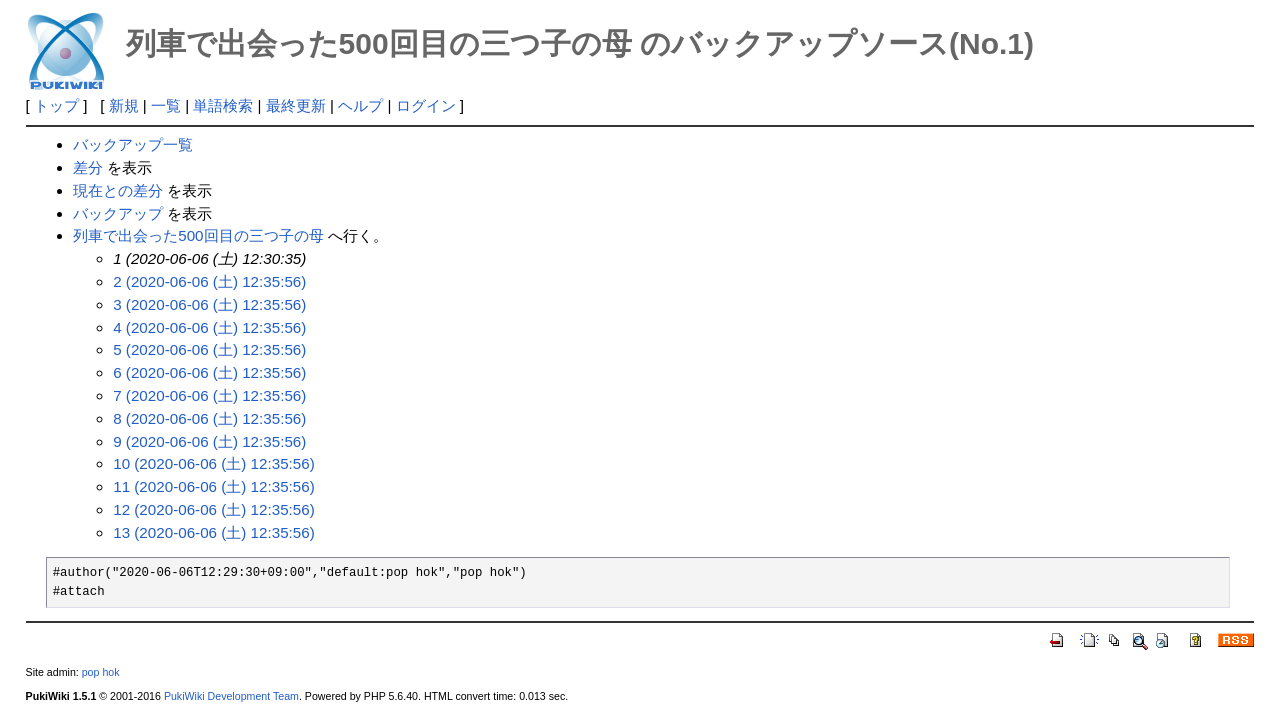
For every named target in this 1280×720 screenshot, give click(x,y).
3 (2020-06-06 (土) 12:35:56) (209, 304)
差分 (88, 167)
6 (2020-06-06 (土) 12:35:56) (209, 372)
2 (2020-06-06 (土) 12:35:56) (209, 281)
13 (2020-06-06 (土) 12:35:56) (214, 532)
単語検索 (223, 105)
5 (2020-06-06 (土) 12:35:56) (209, 349)
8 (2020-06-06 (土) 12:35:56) (209, 418)
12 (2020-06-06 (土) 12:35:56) (214, 509)
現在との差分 (118, 190)
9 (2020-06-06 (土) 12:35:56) (209, 441)
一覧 (166, 105)
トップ (56, 105)
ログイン (426, 105)
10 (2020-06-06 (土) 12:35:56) (214, 463)
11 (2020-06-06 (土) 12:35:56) (214, 486)
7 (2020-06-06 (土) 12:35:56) (209, 395)
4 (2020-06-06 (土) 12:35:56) (209, 327)
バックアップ (118, 213)
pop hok (101, 672)
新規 (124, 105)
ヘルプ (360, 105)
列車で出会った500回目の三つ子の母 (198, 235)
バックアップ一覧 (133, 144)
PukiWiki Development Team (231, 696)
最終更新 (296, 105)
